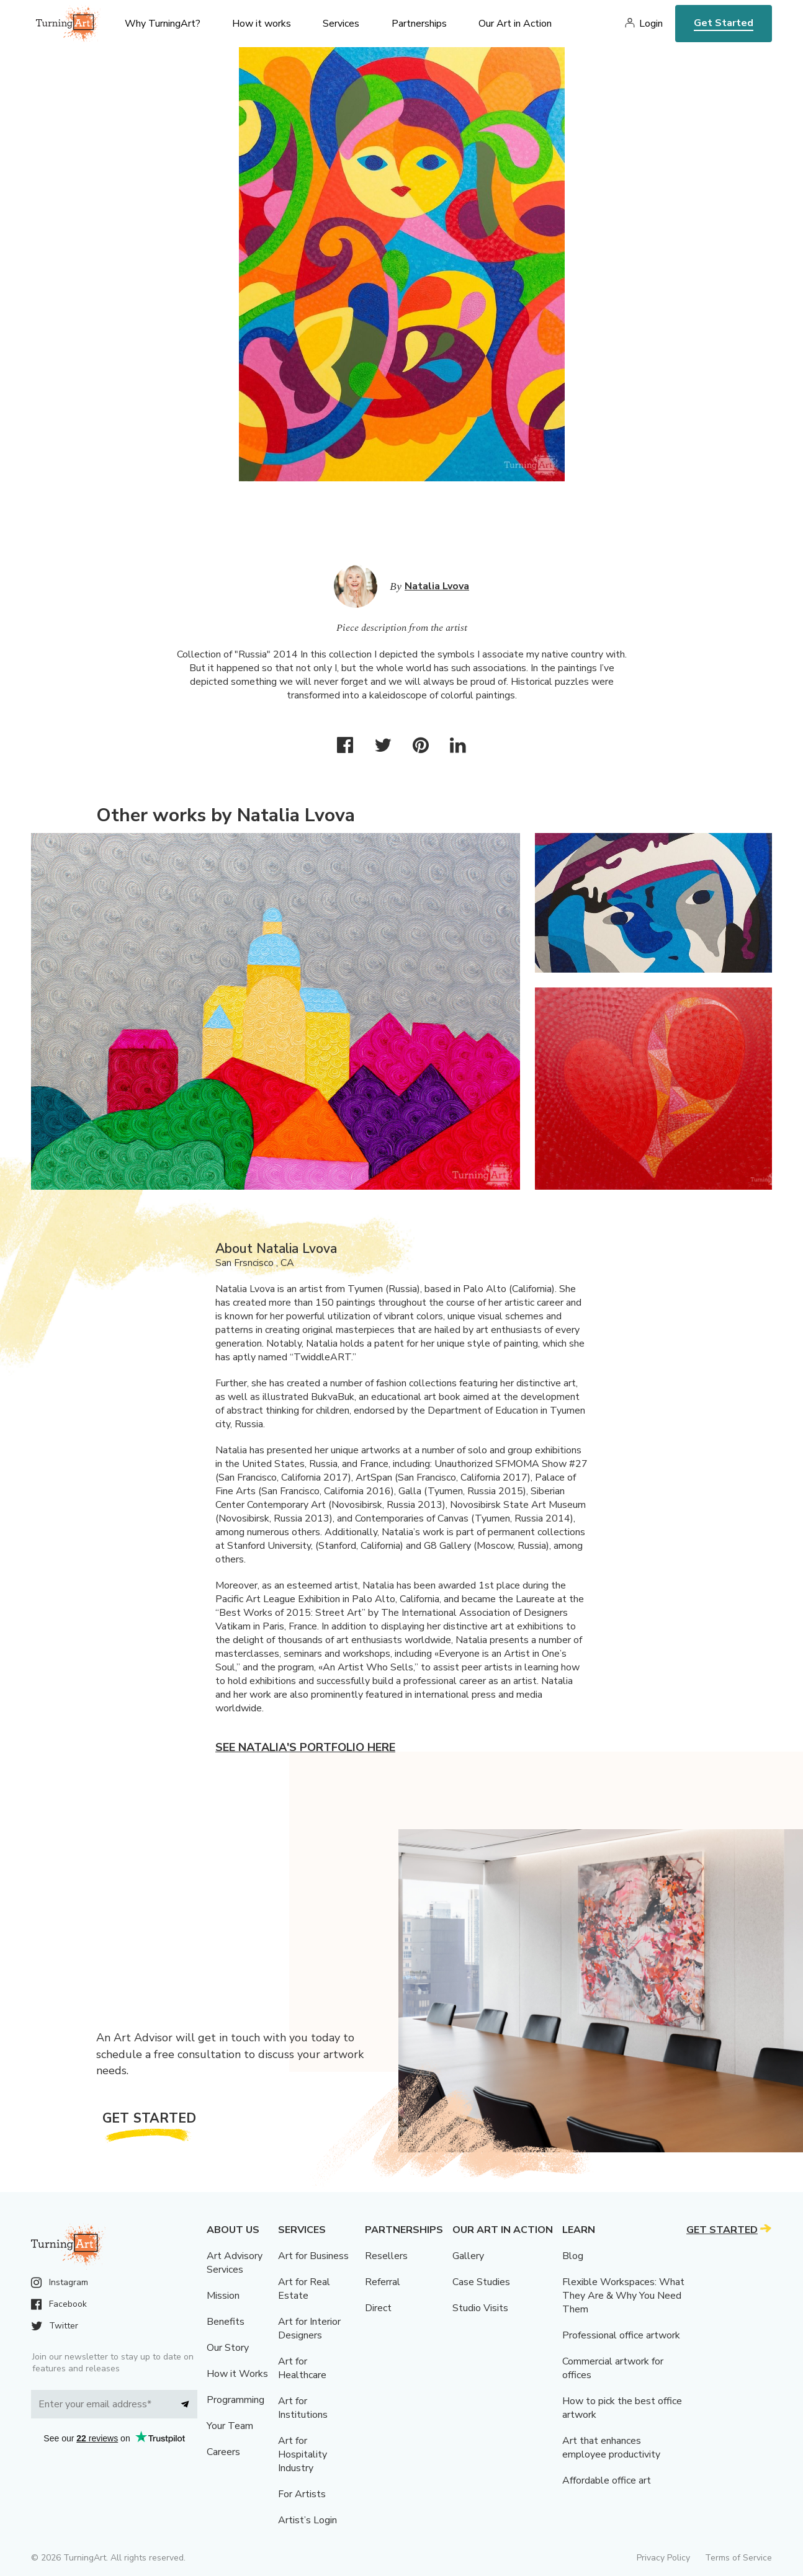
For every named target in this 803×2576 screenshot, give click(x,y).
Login (651, 23)
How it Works (237, 2374)
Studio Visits (480, 2308)
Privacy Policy (663, 2558)
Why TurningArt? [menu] (162, 23)
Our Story (228, 2348)
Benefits (225, 2322)
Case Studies (481, 2282)
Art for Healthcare (302, 2368)
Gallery (468, 2256)
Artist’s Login (307, 2520)
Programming (235, 2400)
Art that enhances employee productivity (611, 2447)
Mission (223, 2295)
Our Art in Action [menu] (515, 23)
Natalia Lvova (437, 586)
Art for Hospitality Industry (302, 2454)
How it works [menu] (261, 23)
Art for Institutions (303, 2408)
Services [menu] (341, 23)
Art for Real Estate (304, 2288)
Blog (572, 2256)
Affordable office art (606, 2480)
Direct (378, 2308)
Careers (223, 2452)
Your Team (230, 2426)
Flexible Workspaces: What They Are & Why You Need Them (623, 2295)
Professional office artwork (621, 2335)
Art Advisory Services (234, 2262)
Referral (382, 2282)
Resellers (386, 2256)
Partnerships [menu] (419, 23)
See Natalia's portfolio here (305, 1747)
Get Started (723, 23)
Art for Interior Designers (309, 2328)
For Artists (302, 2494)
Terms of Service (738, 2558)
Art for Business (313, 2256)
